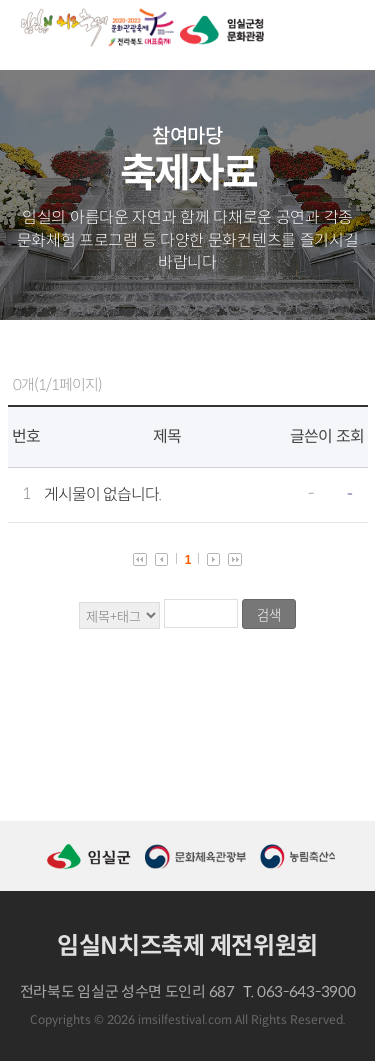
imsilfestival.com (185, 1019)
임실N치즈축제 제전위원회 (187, 946)
